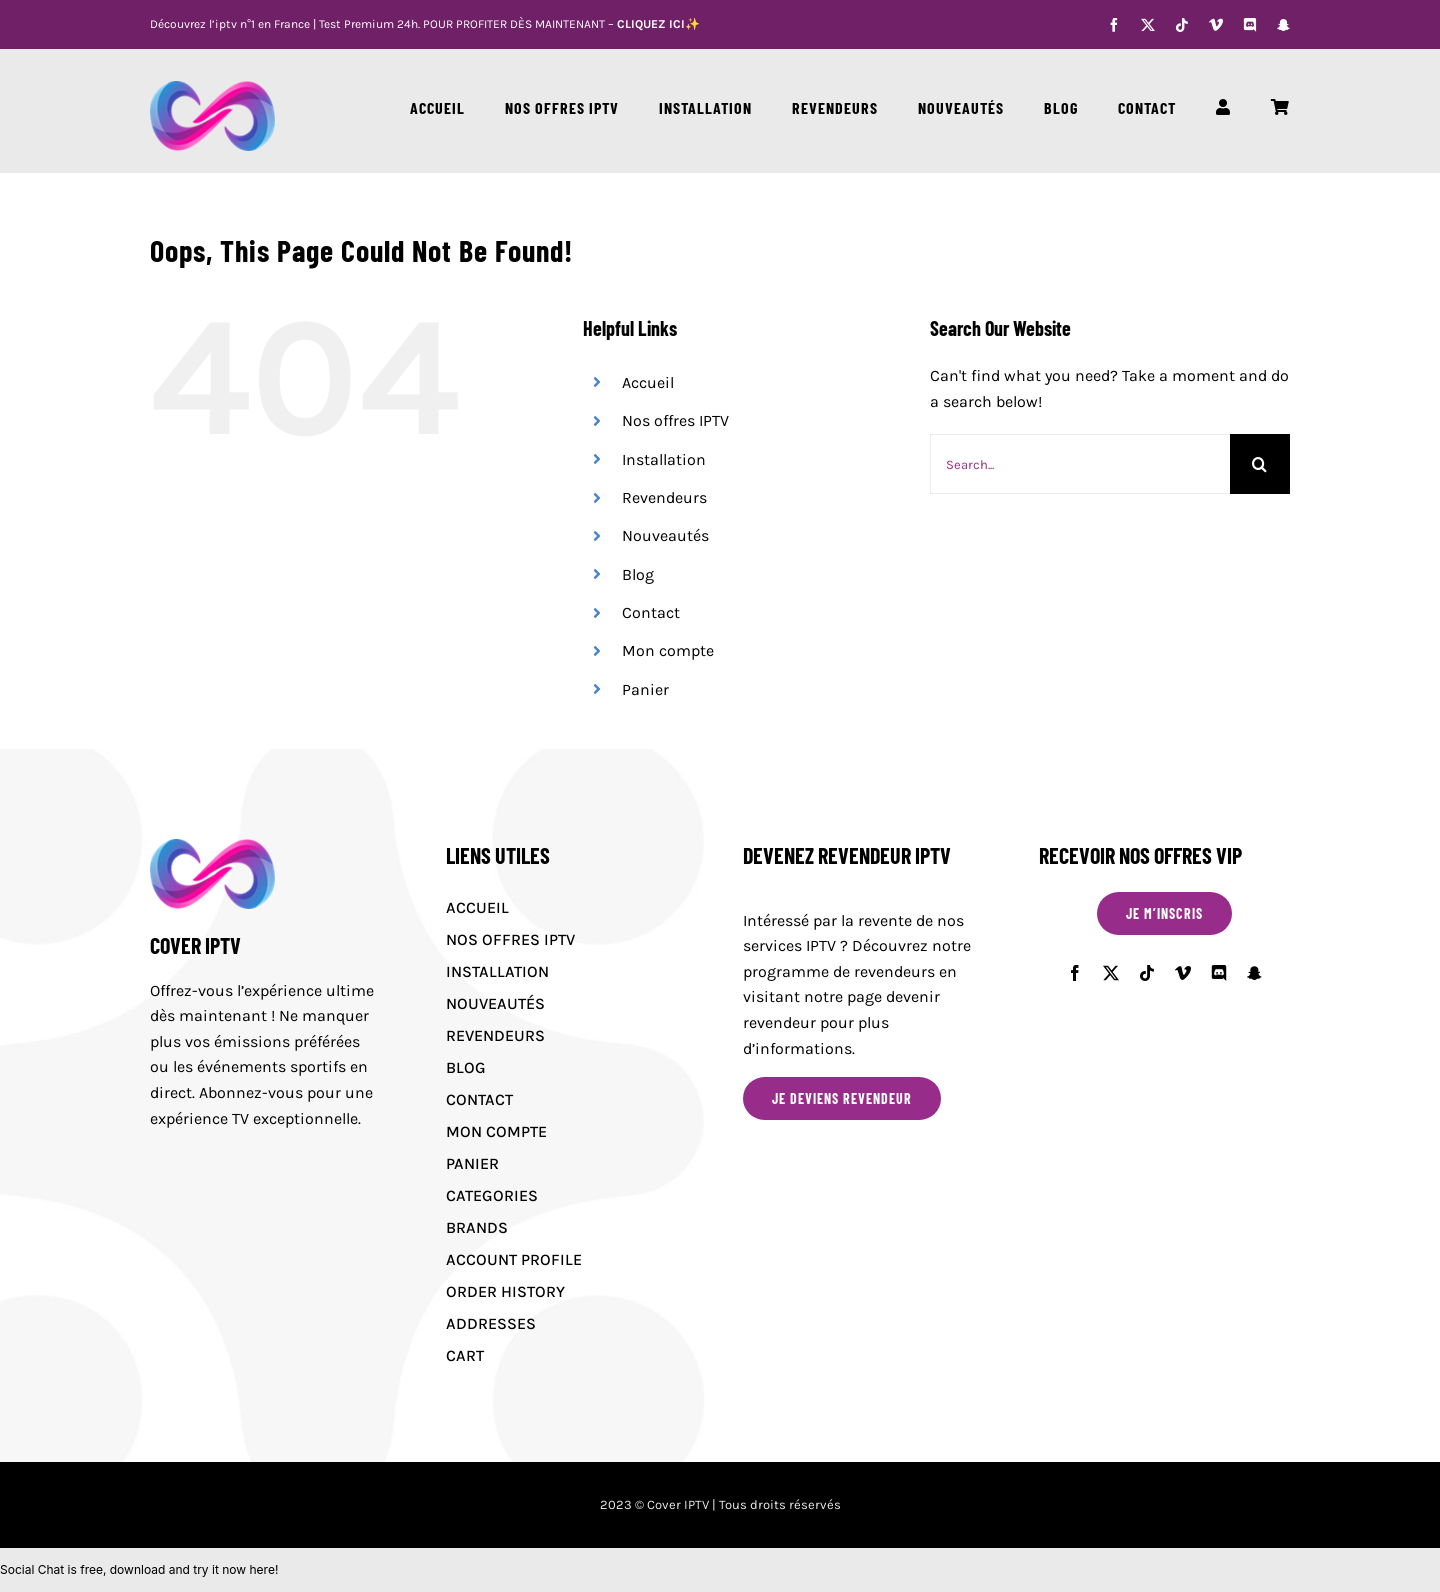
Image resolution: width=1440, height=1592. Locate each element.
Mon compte (668, 650)
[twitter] (1148, 25)
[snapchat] (1283, 25)
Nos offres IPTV (675, 420)
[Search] (1260, 464)
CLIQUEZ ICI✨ (658, 24)
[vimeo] (1216, 25)
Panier (645, 689)
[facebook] (1114, 25)
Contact (651, 612)
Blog (638, 574)
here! (263, 1569)
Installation (664, 459)
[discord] (1250, 25)
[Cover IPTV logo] (212, 88)
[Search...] (1080, 464)
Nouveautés (665, 535)
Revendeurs (664, 497)
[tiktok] (1182, 25)
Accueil (648, 382)
